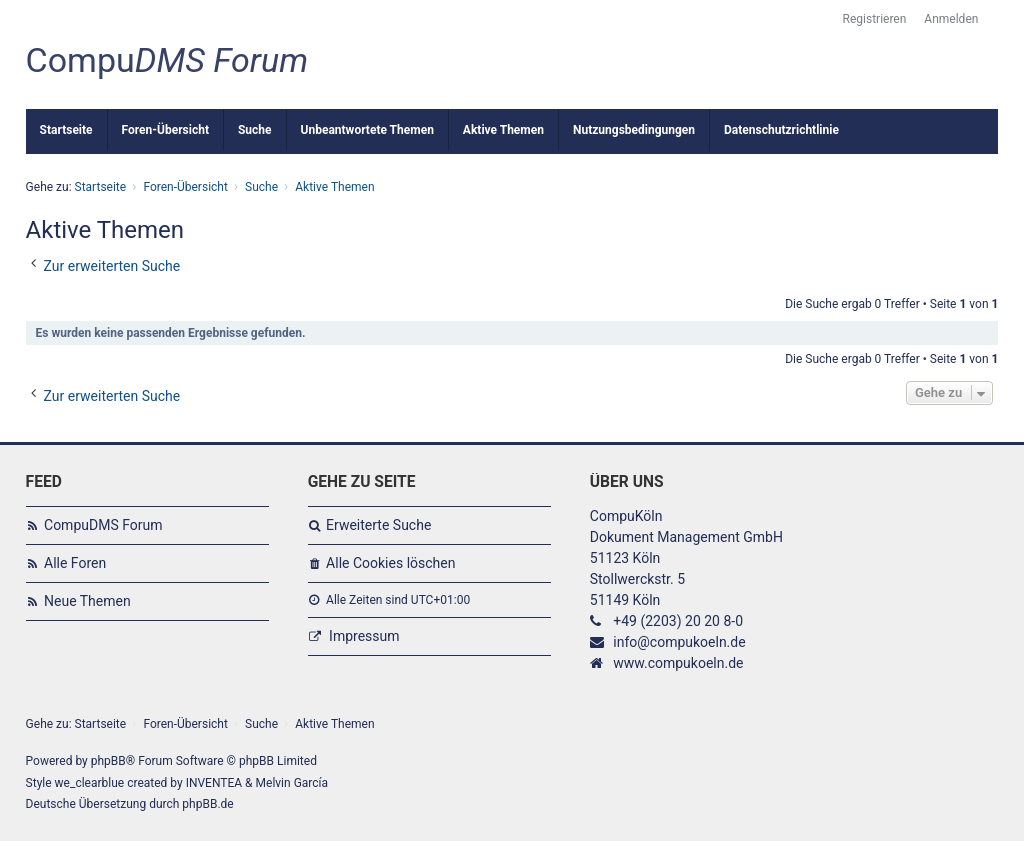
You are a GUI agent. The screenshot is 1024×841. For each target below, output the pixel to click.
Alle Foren (75, 563)
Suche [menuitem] (255, 130)
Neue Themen (87, 601)
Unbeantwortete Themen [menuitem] (367, 130)
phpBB (108, 761)
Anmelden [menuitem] (951, 19)
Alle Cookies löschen (390, 563)
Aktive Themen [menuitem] (503, 130)
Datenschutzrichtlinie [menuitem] (781, 130)
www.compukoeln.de (678, 663)
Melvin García (292, 783)
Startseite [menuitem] (66, 130)
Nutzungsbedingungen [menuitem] (634, 130)
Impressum (364, 636)
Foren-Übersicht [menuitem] (165, 130)
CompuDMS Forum (103, 525)
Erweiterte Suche (378, 525)
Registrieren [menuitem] (875, 19)
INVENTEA (214, 783)
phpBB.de (207, 804)
